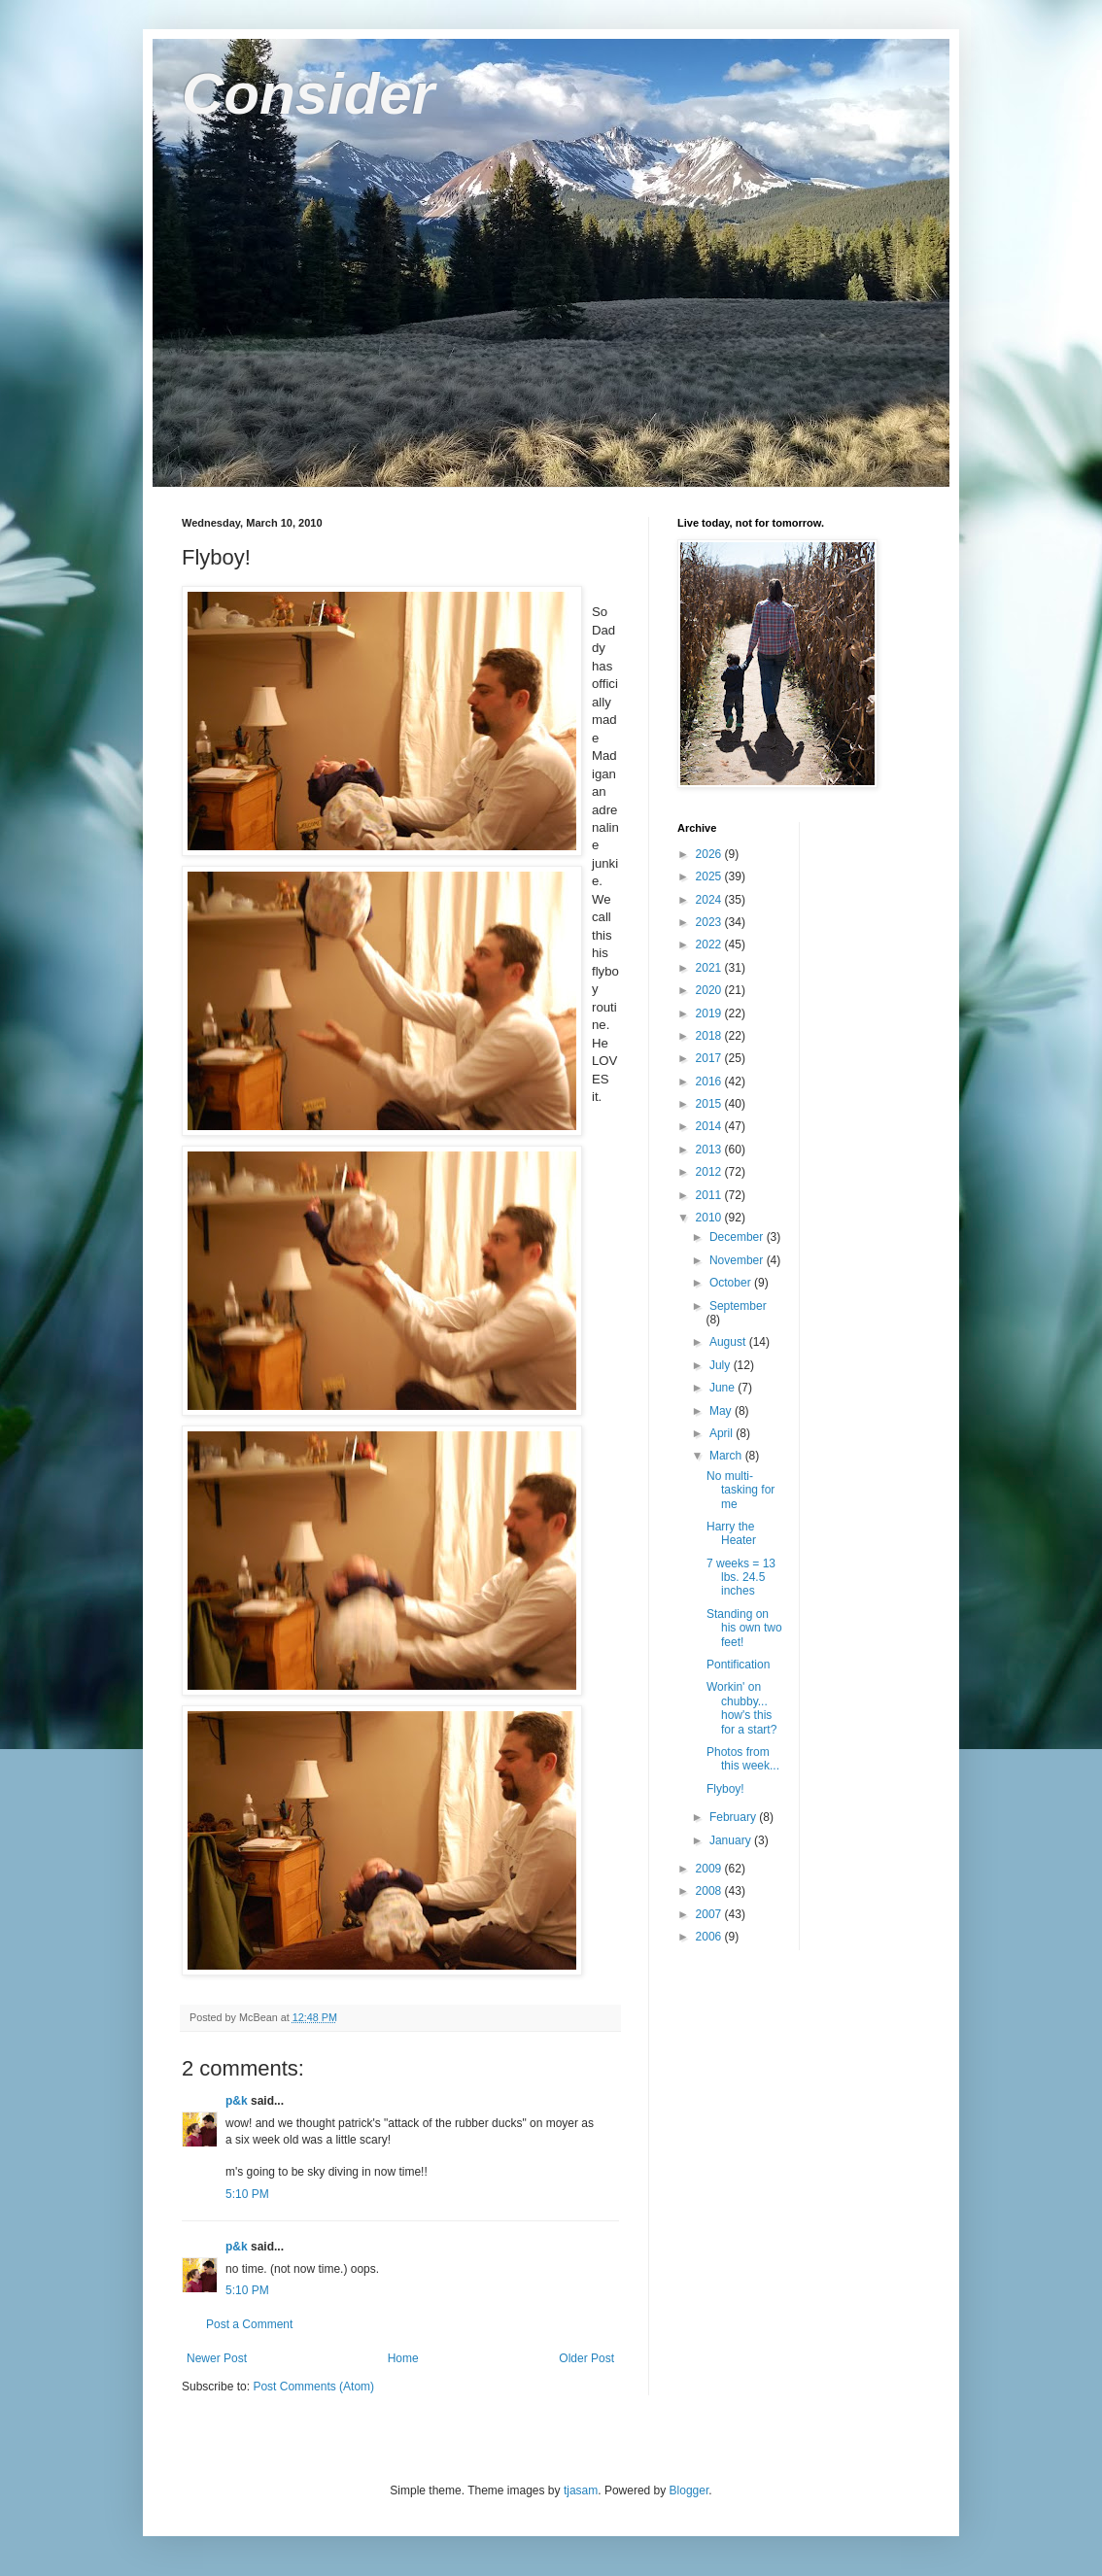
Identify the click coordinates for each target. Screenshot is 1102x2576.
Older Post (586, 2358)
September (738, 1306)
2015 (710, 1104)
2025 (710, 876)
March (727, 1455)
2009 (710, 1868)
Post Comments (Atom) (313, 2386)
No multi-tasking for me (740, 1490)
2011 (710, 1195)
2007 (710, 1914)
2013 (710, 1149)
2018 (710, 1036)
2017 (710, 1058)
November (738, 1260)
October (731, 1282)
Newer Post (217, 2358)
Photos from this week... (742, 1758)
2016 (710, 1081)
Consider (308, 93)
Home (403, 2358)
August (729, 1342)
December (738, 1237)
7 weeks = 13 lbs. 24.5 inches (740, 1577)
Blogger (689, 2490)
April (722, 1433)
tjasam (581, 2490)
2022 (710, 944)
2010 (710, 1217)
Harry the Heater (731, 1533)
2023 (710, 922)
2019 (710, 1013)
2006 (710, 1936)
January (731, 1840)
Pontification (738, 1664)
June (723, 1387)
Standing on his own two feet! (744, 1628)
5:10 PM (247, 2194)
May (722, 1411)
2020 (710, 990)
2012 (710, 1172)
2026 (710, 854)
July (721, 1365)
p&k (236, 2101)
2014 (710, 1126)
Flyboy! (725, 1789)
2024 (710, 900)
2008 (710, 1891)
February (734, 1817)
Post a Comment (249, 2324)
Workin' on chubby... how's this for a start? (741, 1707)
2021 (710, 968)
